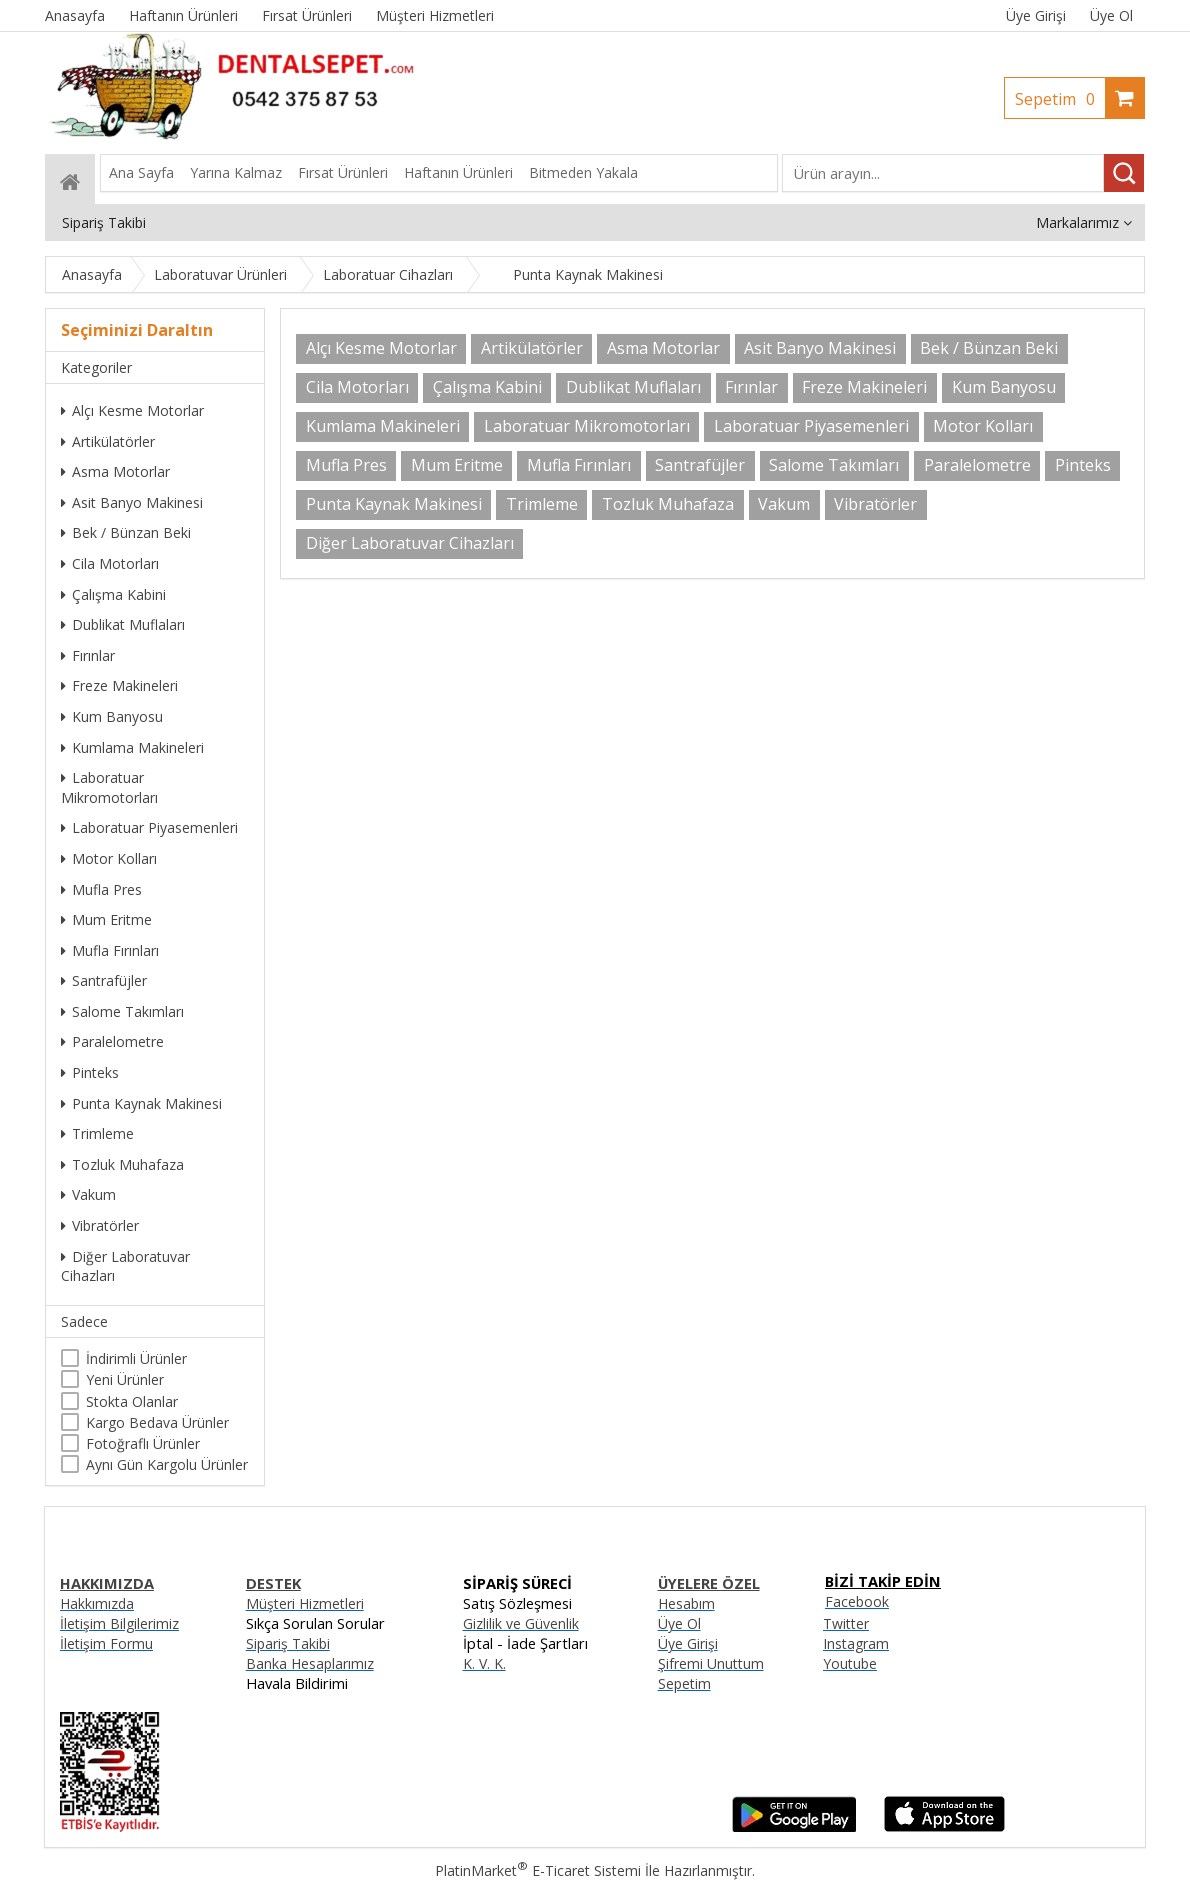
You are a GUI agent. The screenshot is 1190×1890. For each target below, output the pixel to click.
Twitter (846, 1623)
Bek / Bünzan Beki (126, 532)
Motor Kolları (109, 858)
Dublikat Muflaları (123, 624)
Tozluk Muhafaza (122, 1164)
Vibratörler (100, 1225)
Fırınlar (88, 655)
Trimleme (97, 1133)
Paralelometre (112, 1041)
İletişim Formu (106, 1643)
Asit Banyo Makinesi (132, 502)
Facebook (857, 1601)
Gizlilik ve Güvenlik (521, 1623)
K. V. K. (484, 1663)
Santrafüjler (104, 980)
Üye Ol (1111, 15)
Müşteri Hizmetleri (305, 1603)
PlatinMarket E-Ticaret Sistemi (538, 1870)
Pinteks (90, 1072)
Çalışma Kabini (113, 594)
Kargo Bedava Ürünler (157, 1422)
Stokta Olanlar (132, 1401)
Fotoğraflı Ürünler (143, 1443)
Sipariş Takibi (288, 1643)
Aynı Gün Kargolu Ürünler (167, 1464)
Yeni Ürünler (125, 1379)
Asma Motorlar (115, 471)
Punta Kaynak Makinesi (141, 1103)
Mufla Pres (101, 889)
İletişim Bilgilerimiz (119, 1623)
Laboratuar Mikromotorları (109, 787)
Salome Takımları (122, 1011)
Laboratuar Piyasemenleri (149, 827)
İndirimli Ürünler (136, 1358)
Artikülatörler (108, 441)
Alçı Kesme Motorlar (132, 410)
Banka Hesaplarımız (310, 1663)
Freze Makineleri (119, 685)
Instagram (856, 1643)
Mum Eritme (106, 919)
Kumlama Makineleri (132, 747)
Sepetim (1060, 99)
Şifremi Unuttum (711, 1663)
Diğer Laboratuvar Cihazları (125, 1266)
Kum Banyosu (112, 716)
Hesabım (686, 1603)
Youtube (850, 1663)
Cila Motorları (110, 563)
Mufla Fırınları (110, 950)
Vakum (88, 1194)
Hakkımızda (97, 1603)
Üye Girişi (1036, 15)
